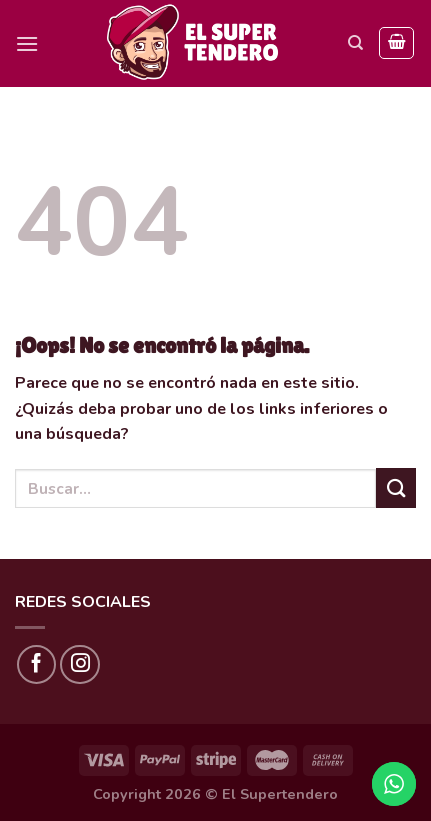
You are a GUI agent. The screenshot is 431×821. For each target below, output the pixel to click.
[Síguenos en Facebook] (37, 665)
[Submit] (396, 487)
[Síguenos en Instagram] (80, 665)
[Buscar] (355, 43)
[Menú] (27, 43)
